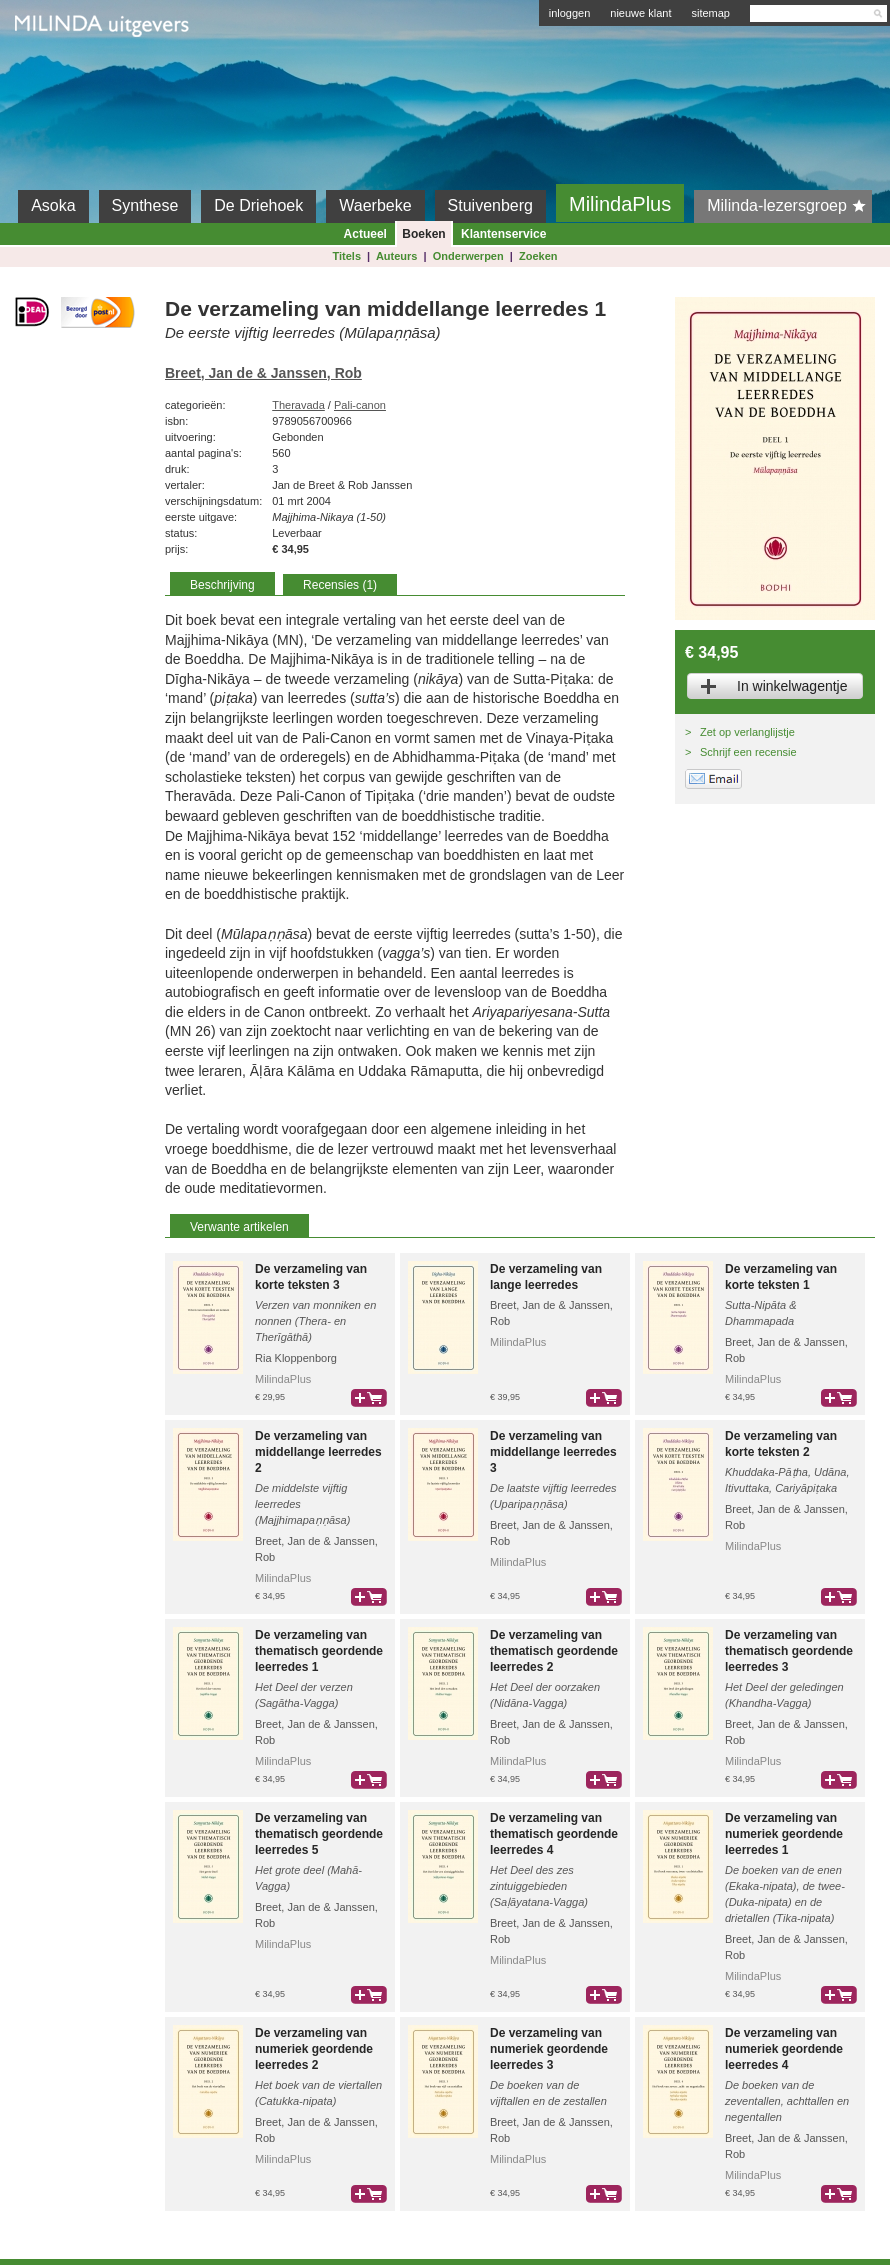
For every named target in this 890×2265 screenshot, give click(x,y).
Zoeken (538, 256)
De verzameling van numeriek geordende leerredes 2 (314, 2049)
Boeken (423, 234)
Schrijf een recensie (748, 752)
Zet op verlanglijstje (747, 732)
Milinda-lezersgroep (789, 206)
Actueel (365, 234)
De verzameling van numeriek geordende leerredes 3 (549, 2049)
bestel (369, 1398)
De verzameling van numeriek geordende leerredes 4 (784, 2049)
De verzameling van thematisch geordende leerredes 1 (319, 1651)
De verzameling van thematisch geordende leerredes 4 (554, 1834)
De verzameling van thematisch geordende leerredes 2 (554, 1651)
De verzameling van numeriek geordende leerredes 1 (784, 1834)
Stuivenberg (490, 205)
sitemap (710, 13)
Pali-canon (360, 405)
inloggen (570, 13)
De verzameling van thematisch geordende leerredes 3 (789, 1651)
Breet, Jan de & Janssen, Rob (263, 373)
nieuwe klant (640, 13)
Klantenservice (503, 234)
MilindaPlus (620, 204)
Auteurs (397, 256)
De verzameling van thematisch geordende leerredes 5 (319, 1834)
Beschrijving (222, 585)
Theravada (298, 405)
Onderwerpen (468, 256)
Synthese (145, 205)
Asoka (53, 205)
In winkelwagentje (792, 686)
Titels (346, 256)
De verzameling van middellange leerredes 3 (553, 1452)
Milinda (56, 72)
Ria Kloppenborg (296, 1358)
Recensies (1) (340, 585)
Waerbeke (375, 205)
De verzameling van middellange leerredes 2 (318, 1452)
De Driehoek (258, 205)
